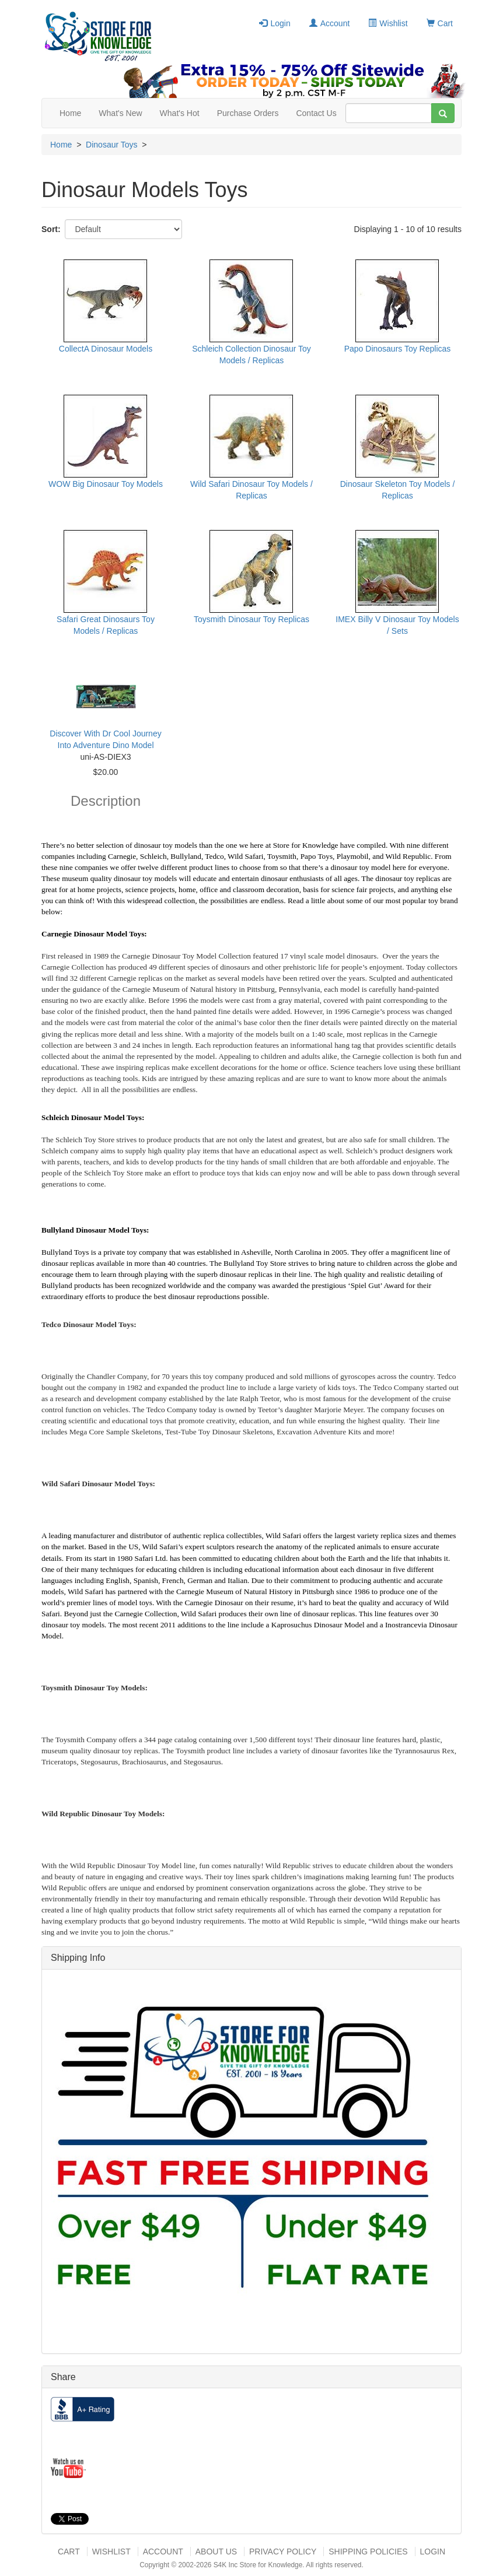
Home (70, 113)
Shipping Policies (368, 2551)
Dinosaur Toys (111, 144)
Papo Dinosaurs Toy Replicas (397, 348)
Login (274, 23)
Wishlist (387, 23)
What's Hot (180, 113)
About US (216, 2551)
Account (329, 23)
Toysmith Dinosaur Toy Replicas (251, 619)
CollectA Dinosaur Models (105, 348)
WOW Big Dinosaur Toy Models (105, 484)
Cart (440, 23)
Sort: (51, 229)
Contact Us (316, 113)
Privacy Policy (282, 2551)
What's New (120, 113)
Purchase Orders (248, 113)
